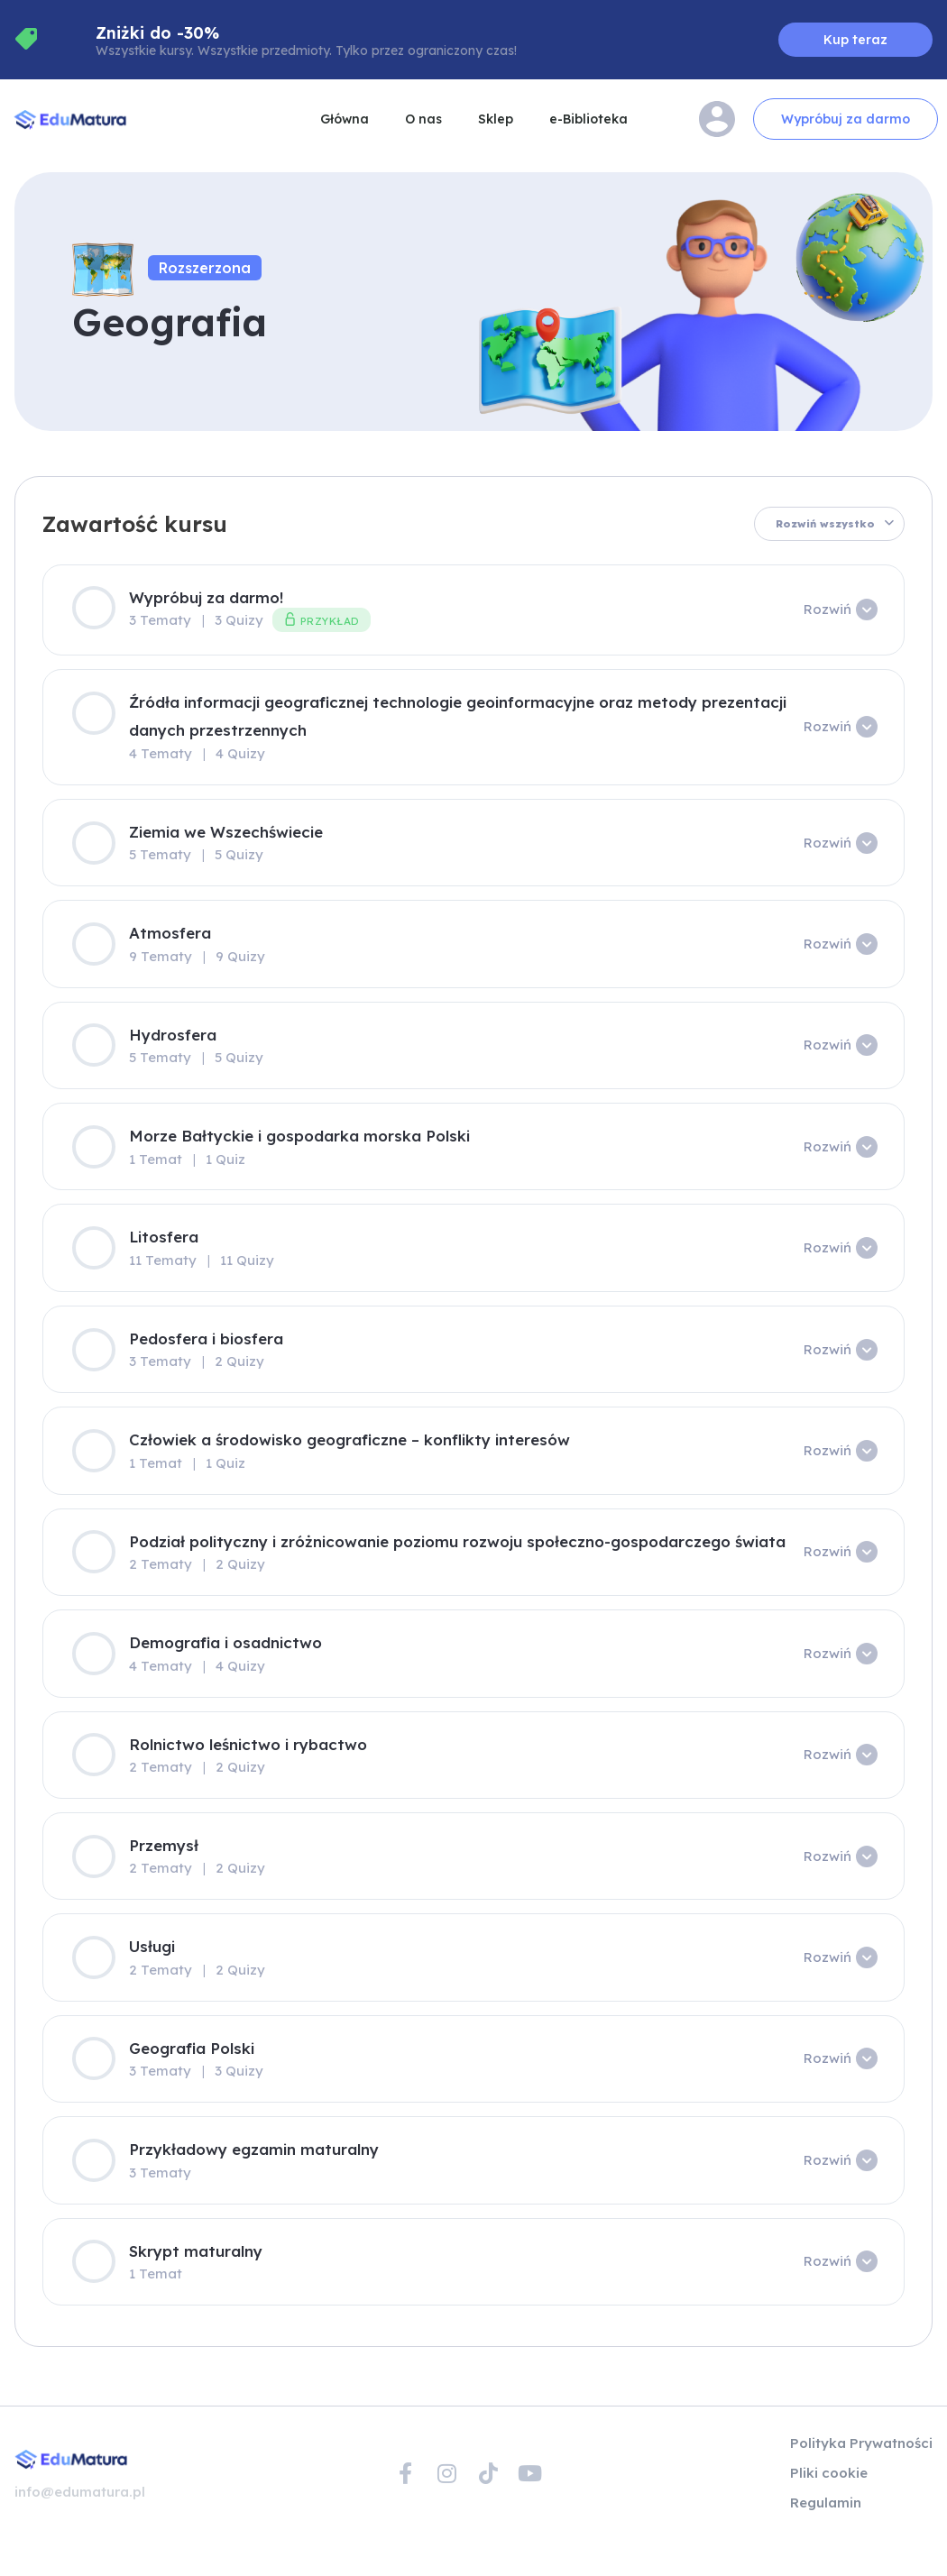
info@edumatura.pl (79, 2491)
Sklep (495, 119)
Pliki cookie (829, 2472)
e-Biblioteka (588, 119)
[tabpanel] (473, 1275)
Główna (344, 119)
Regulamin (825, 2502)
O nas (423, 119)
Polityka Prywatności (861, 2443)
